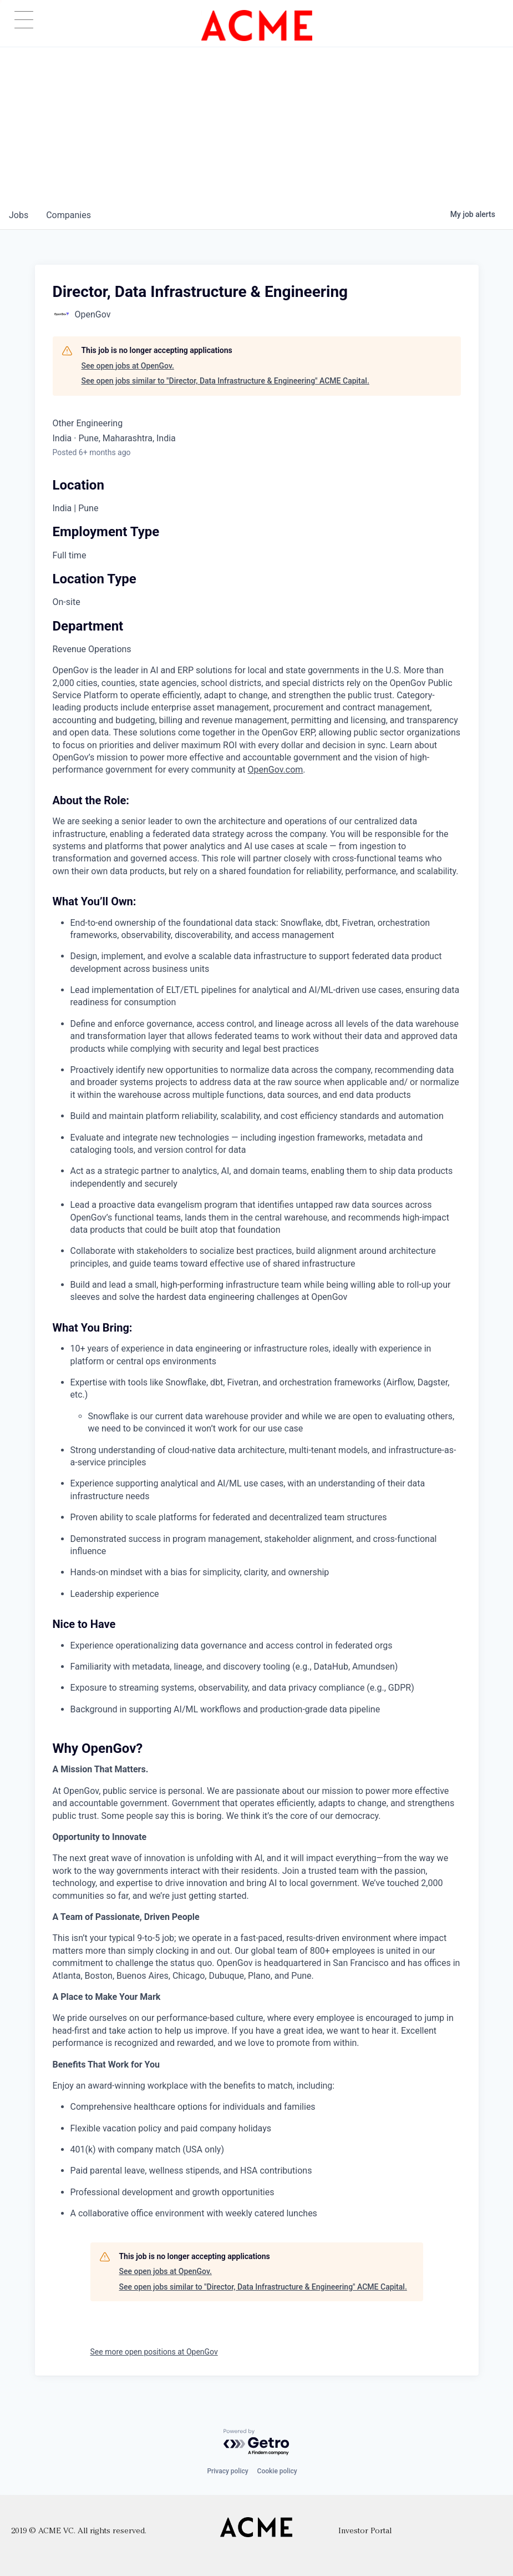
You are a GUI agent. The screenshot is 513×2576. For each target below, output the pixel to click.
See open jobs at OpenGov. (128, 365)
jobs (18, 215)
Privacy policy (227, 2471)
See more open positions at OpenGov (154, 2351)
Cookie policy (277, 2471)
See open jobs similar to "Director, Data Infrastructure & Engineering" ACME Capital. (225, 380)
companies (68, 215)
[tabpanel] (257, 1442)
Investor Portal (365, 2531)
